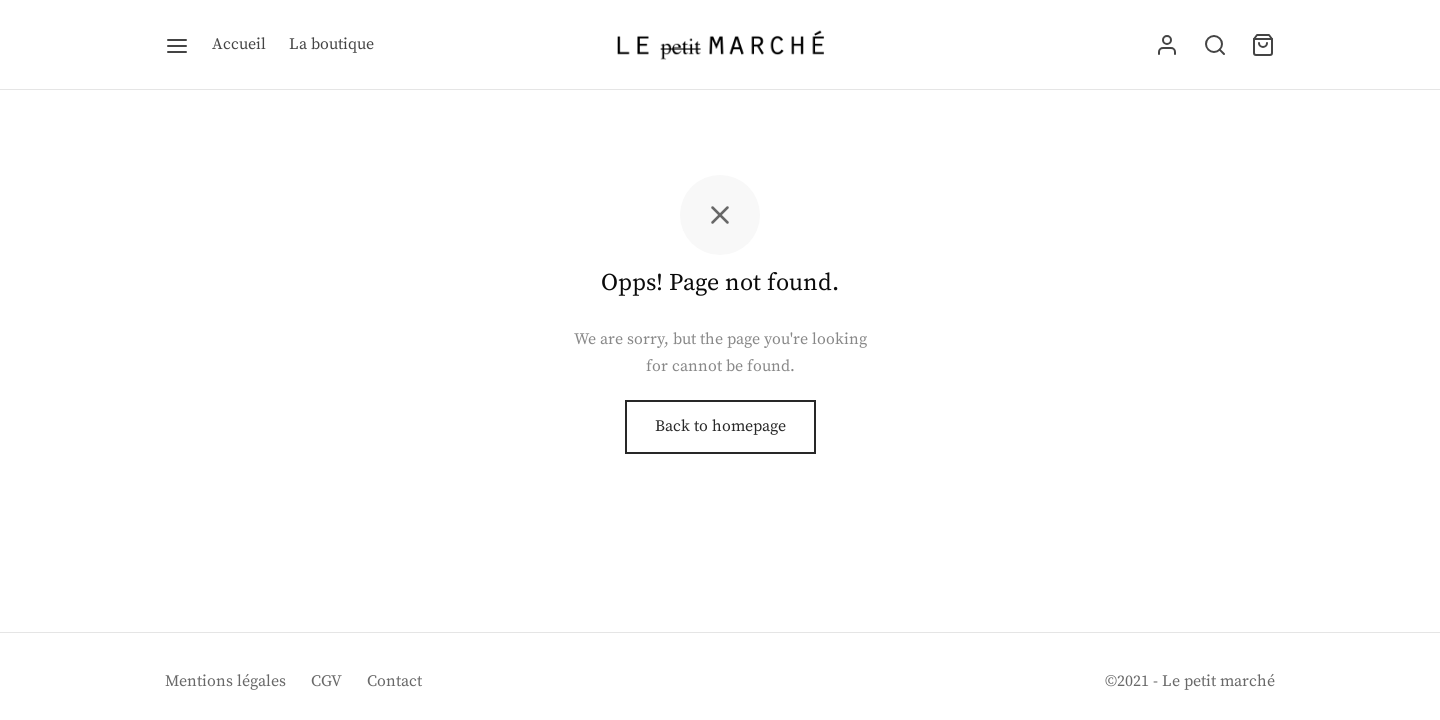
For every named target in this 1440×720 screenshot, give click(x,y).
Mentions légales (225, 681)
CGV (326, 681)
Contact (394, 681)
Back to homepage (720, 428)
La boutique (331, 44)
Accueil (239, 44)
